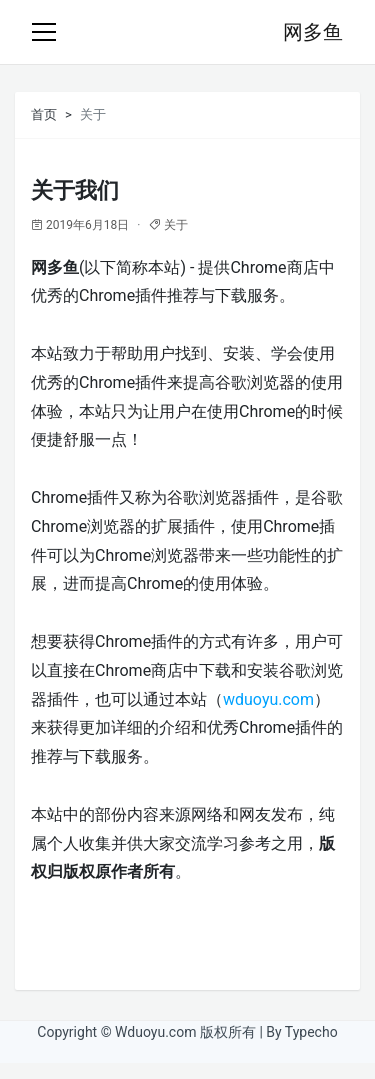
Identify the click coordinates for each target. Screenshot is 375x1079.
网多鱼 (313, 32)
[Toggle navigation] (44, 32)
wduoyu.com (268, 699)
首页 (44, 114)
